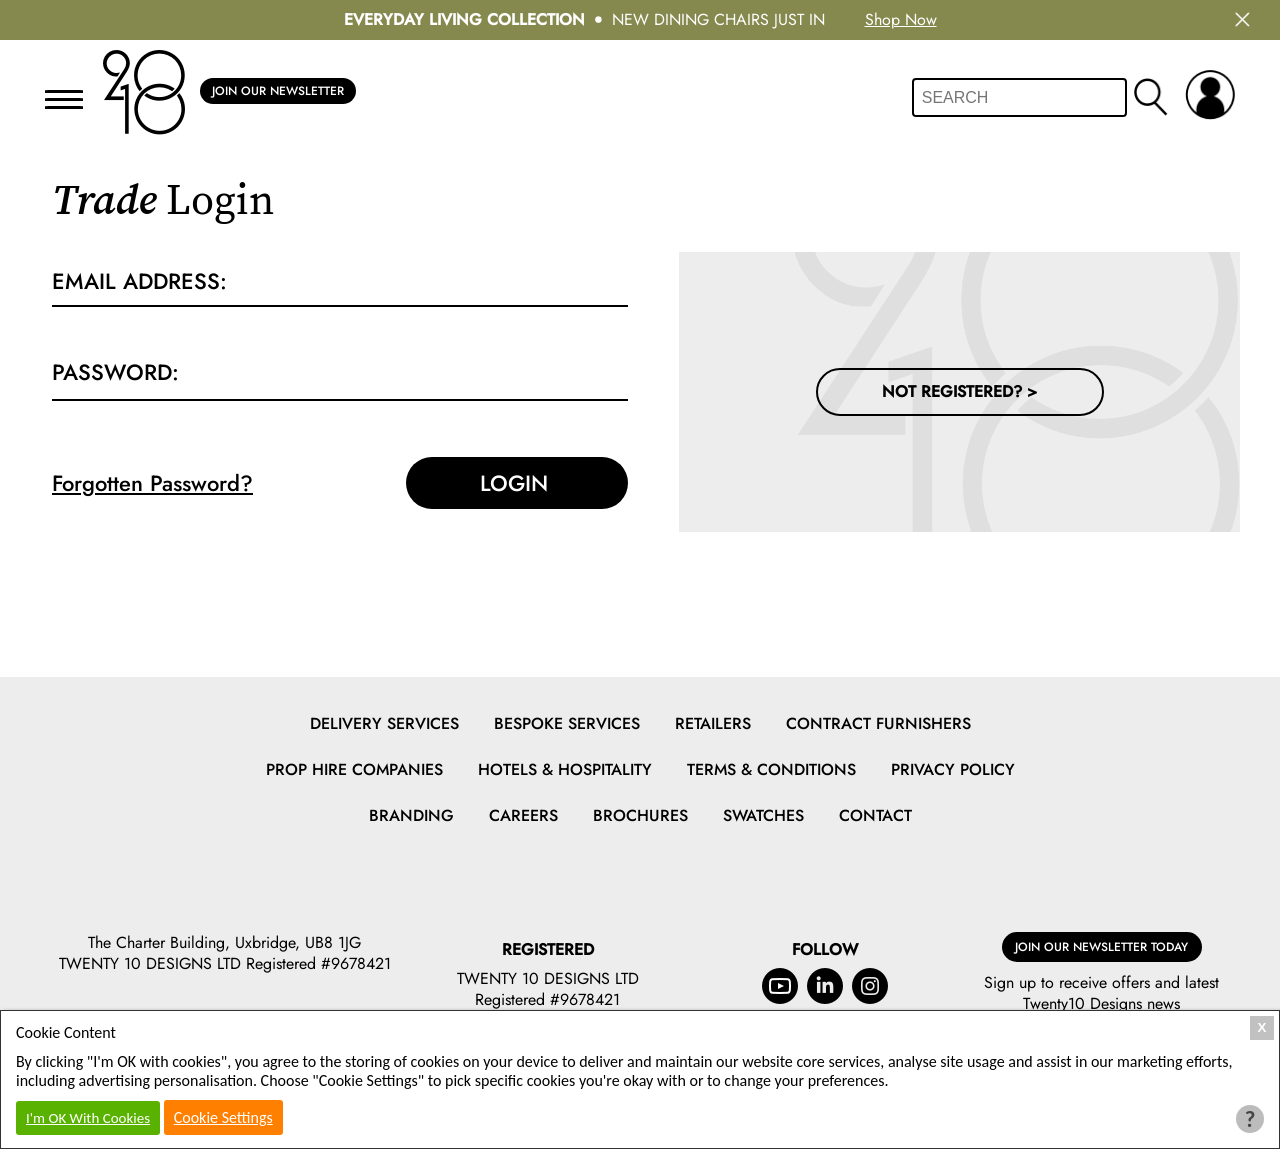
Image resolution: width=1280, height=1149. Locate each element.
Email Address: (139, 281)
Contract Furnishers (878, 723)
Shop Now (901, 19)
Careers (523, 815)
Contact (875, 815)
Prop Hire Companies (354, 769)
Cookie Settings (223, 1117)
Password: (115, 372)
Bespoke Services (567, 723)
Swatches (763, 815)
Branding (411, 815)
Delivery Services (384, 723)
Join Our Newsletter (278, 91)
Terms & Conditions (771, 769)
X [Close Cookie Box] (1262, 1027)
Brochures (640, 815)
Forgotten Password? (152, 483)
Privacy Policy (953, 769)
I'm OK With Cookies (88, 1118)
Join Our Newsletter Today (1101, 947)
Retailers (713, 723)
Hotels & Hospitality (565, 769)
